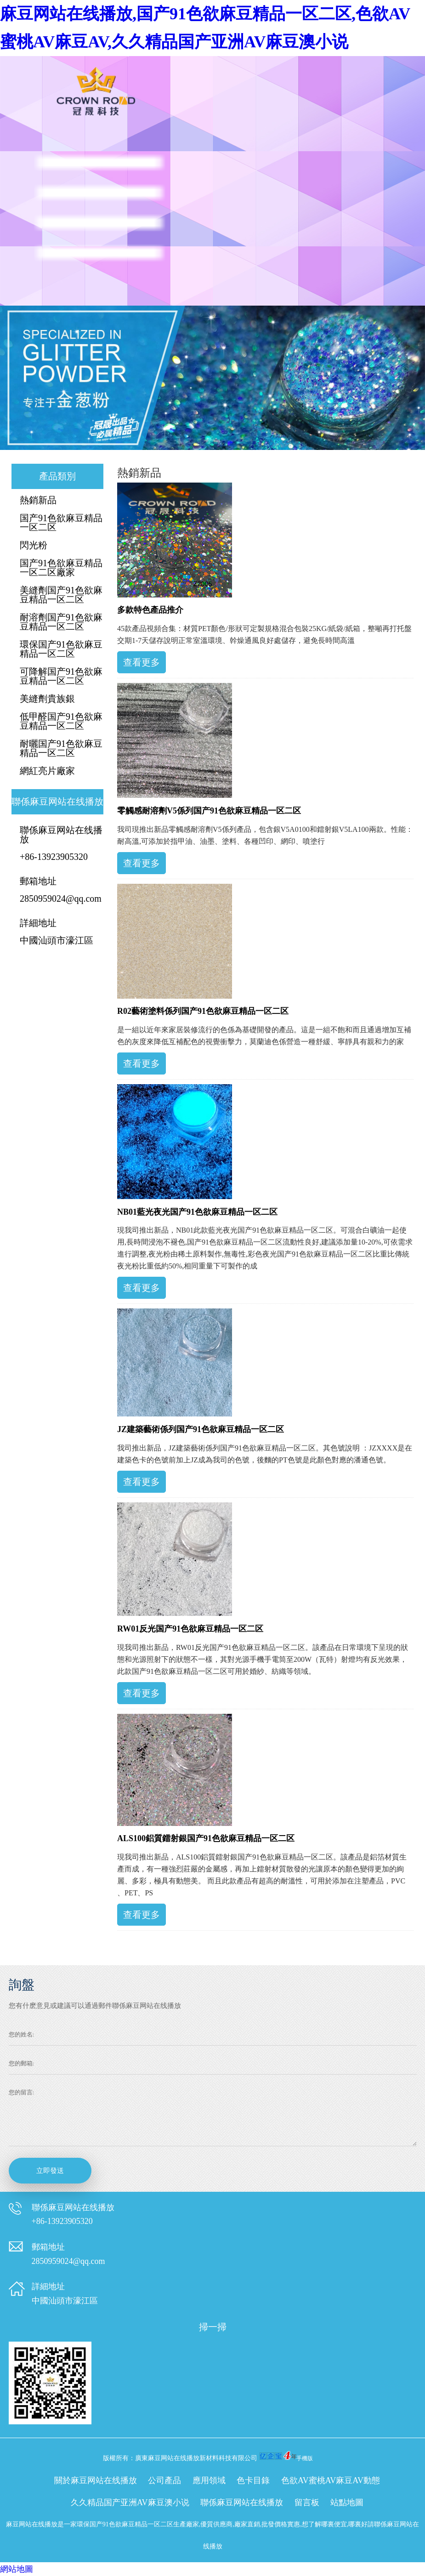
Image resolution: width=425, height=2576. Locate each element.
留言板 (307, 2502)
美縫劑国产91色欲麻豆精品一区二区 (61, 594)
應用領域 (209, 2480)
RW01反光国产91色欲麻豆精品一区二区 (190, 1628)
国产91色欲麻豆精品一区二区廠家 (61, 567)
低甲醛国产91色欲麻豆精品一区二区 (61, 721)
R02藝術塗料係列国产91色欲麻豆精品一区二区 (203, 1011)
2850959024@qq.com (61, 898)
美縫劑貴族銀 (47, 699)
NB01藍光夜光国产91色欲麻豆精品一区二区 (197, 1212)
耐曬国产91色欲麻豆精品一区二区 (61, 748)
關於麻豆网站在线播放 (95, 2480)
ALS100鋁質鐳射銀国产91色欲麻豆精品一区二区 (206, 1838)
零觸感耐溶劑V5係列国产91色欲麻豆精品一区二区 (209, 810)
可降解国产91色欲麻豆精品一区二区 (61, 676)
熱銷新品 (38, 500)
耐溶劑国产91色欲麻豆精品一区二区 (61, 621)
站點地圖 (346, 2502)
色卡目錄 (253, 2480)
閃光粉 (33, 545)
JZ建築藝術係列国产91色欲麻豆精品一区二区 (200, 1429)
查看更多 (141, 662)
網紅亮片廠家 (47, 771)
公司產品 (164, 2480)
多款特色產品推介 (150, 609)
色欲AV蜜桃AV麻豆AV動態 (330, 2480)
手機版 (304, 2458)
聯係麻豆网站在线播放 (241, 2502)
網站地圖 (16, 2569)
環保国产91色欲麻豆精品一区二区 (61, 649)
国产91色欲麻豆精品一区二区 (61, 522)
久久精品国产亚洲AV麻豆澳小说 (130, 2502)
